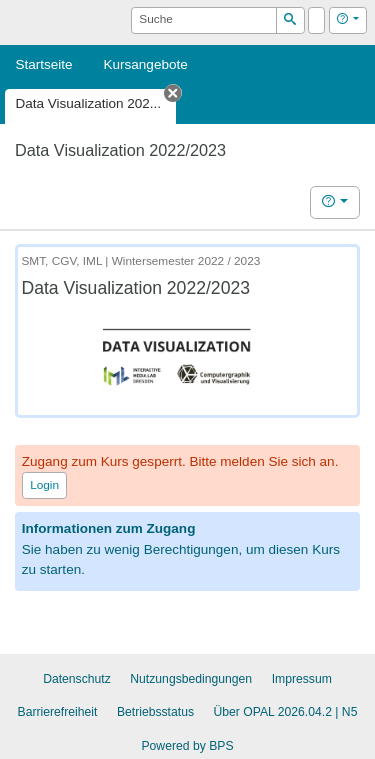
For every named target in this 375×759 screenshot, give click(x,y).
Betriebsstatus (155, 712)
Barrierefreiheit (58, 712)
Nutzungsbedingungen (191, 679)
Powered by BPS (187, 746)
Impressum (302, 679)
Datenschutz (77, 679)
